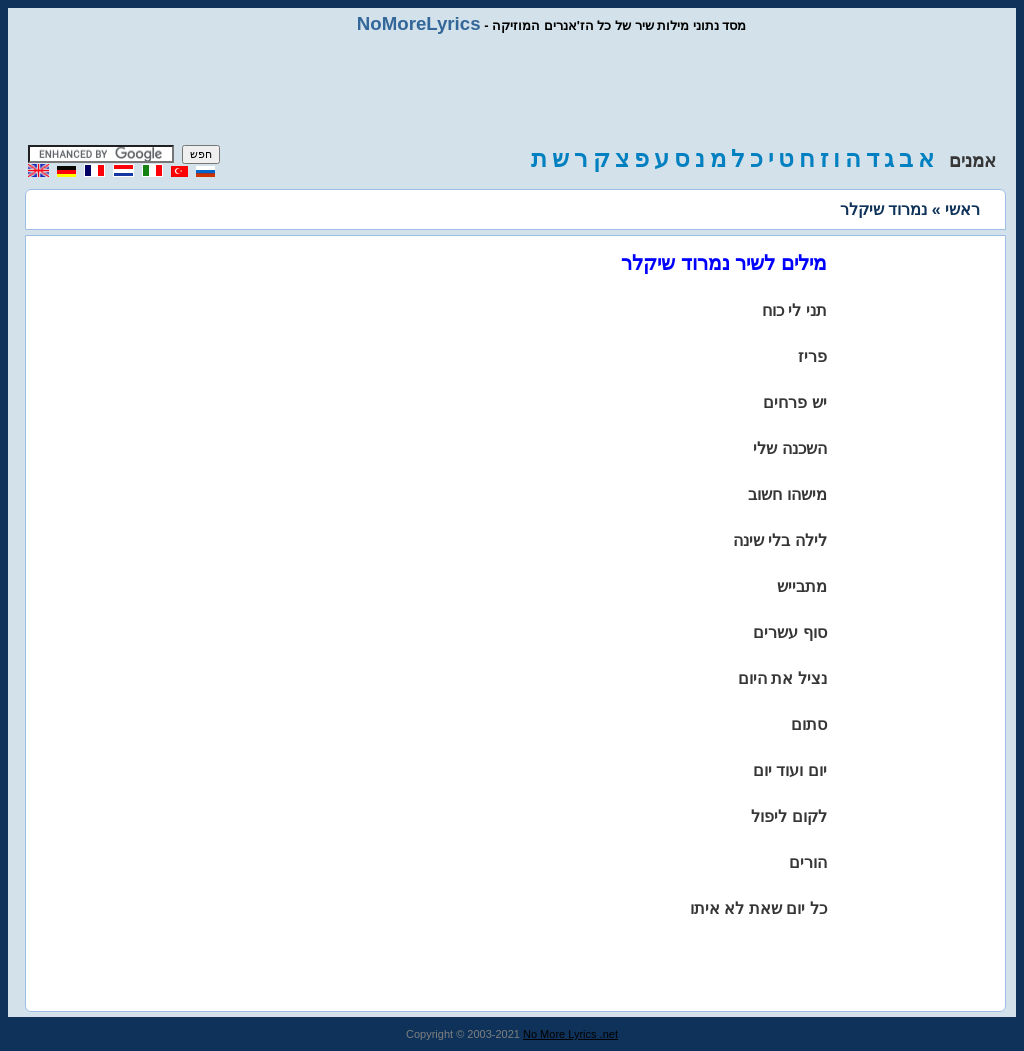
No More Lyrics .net (570, 1034)
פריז (812, 356)
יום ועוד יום (790, 770)
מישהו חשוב (787, 494)
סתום (809, 724)
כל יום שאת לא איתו (758, 908)
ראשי (962, 209)
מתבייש (802, 586)
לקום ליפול (788, 816)
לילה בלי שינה (780, 540)
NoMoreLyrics (419, 23)
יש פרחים (794, 402)
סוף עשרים (789, 632)
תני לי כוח (794, 310)
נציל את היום (782, 678)
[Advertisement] (512, 90)
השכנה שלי (789, 448)
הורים (808, 862)
